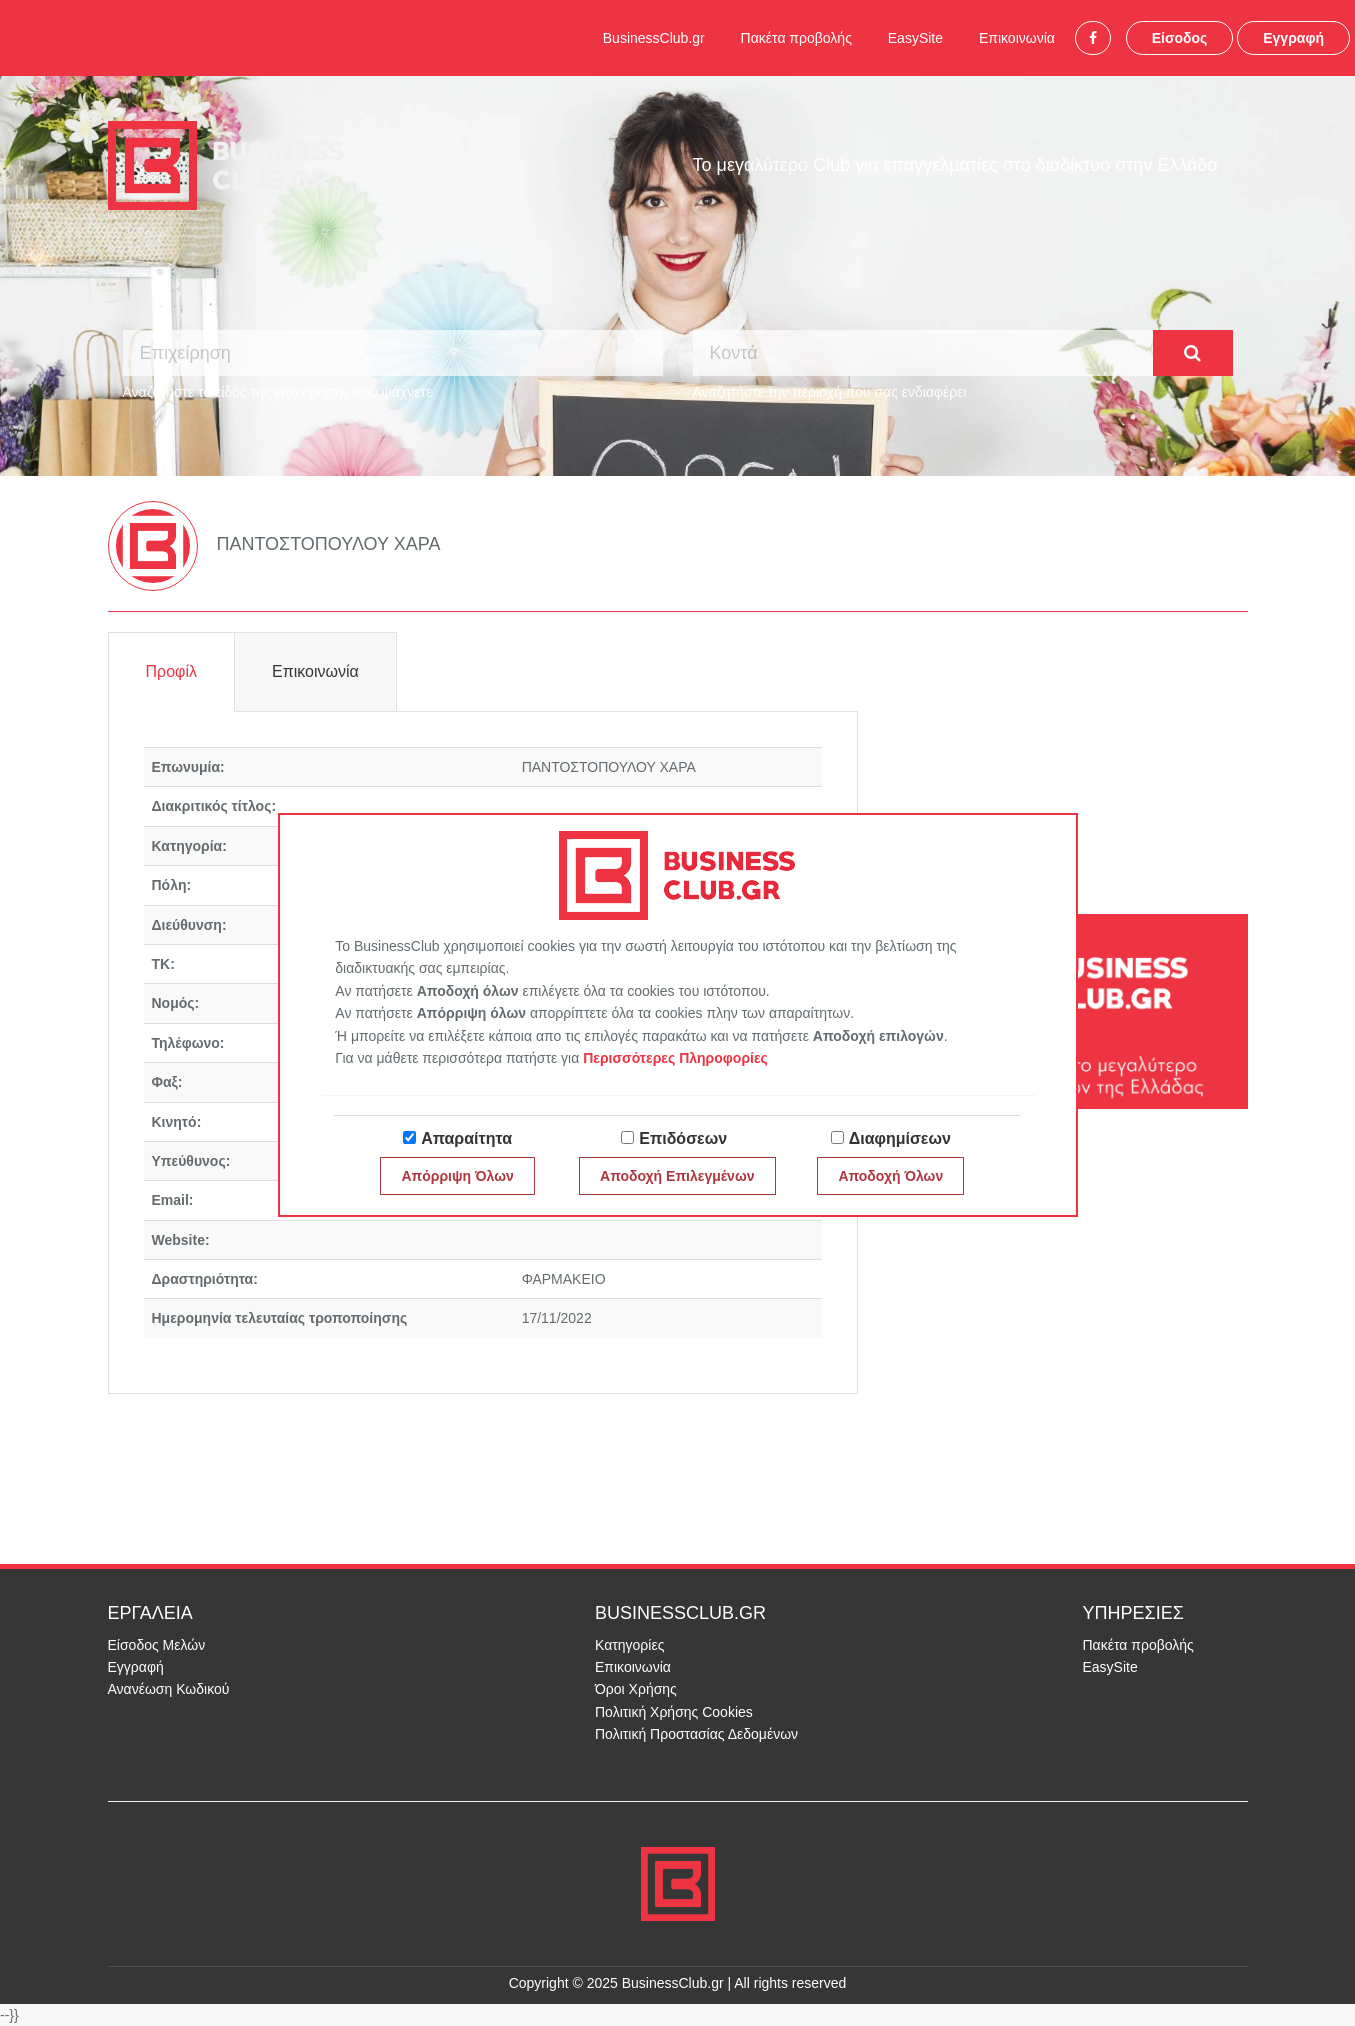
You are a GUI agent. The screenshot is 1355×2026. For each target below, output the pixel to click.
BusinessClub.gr (654, 38)
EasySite (915, 38)
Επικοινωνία (1017, 38)
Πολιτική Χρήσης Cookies (674, 1712)
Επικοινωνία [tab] (315, 671)
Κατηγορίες (629, 1645)
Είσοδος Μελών (157, 1645)
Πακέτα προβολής (796, 38)
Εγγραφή (1293, 38)
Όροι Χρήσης (636, 1689)
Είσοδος (1180, 38)
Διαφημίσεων (900, 1138)
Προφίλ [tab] (171, 671)
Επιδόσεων (683, 1138)
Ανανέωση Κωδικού (169, 1689)
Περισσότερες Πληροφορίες (675, 1058)
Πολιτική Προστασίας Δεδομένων (696, 1734)
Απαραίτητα (466, 1138)
